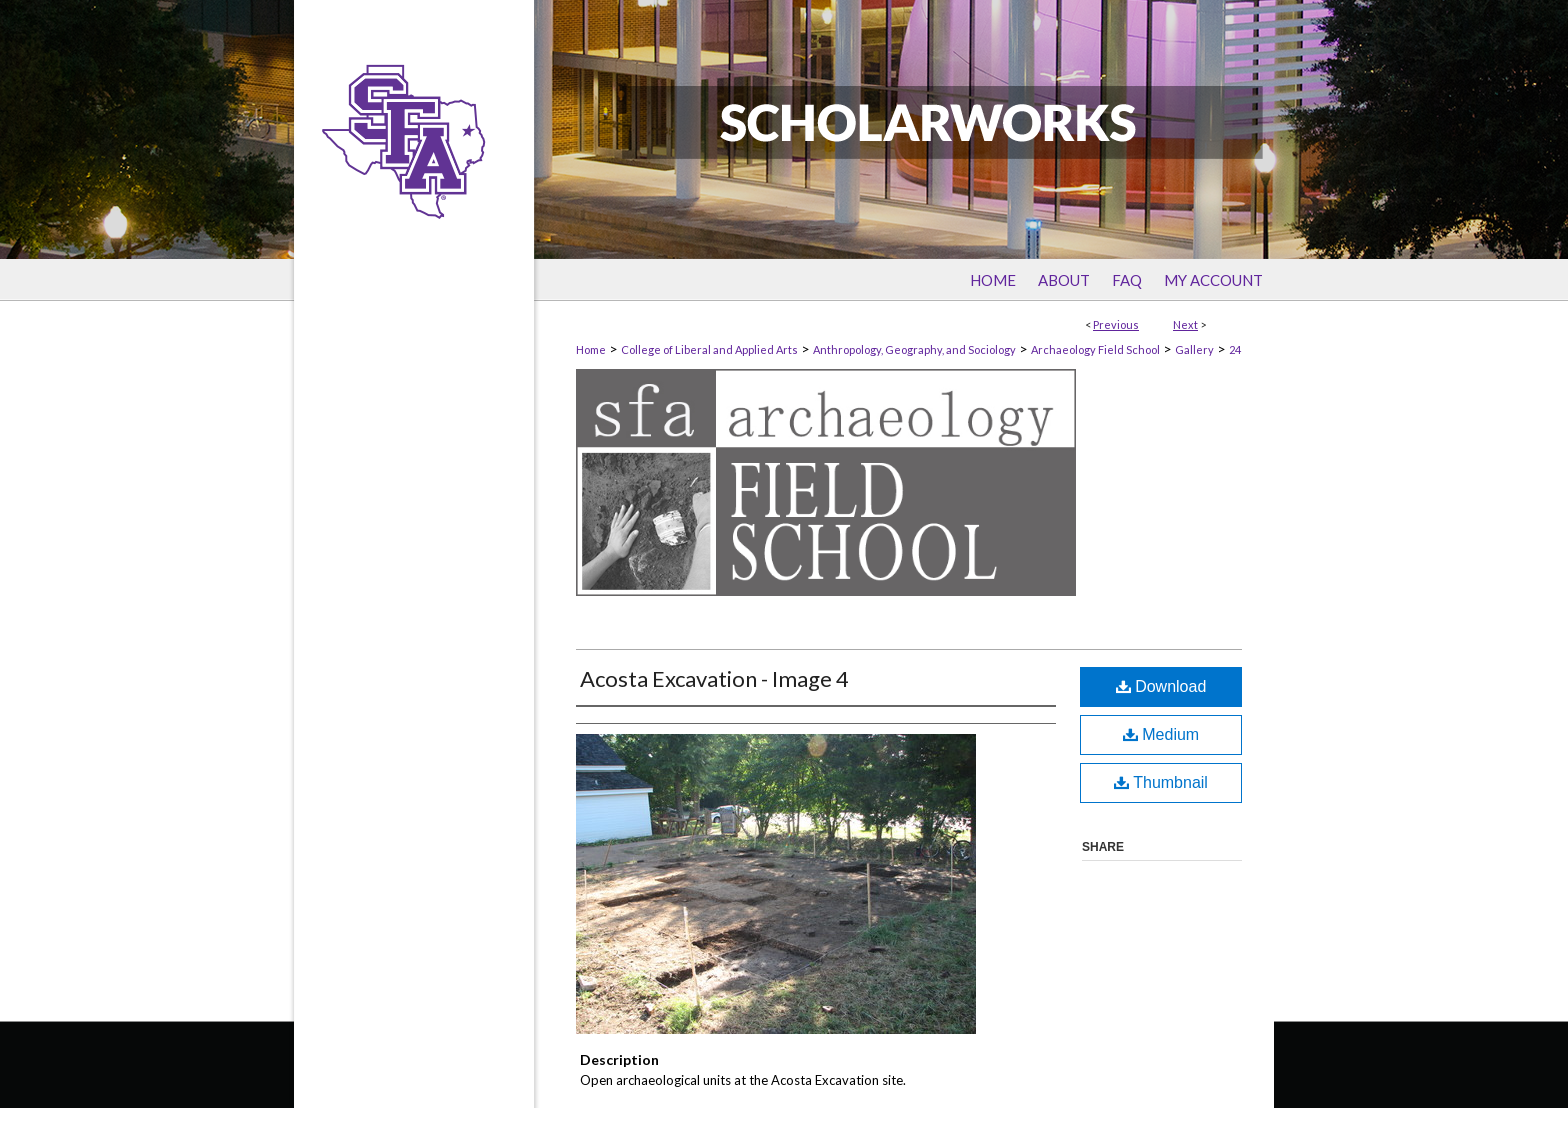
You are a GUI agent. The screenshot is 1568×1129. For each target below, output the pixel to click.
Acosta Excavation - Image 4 (714, 678)
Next (1185, 324)
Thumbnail (1161, 782)
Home (591, 349)
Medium (1161, 734)
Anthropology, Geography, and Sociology (914, 349)
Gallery (1194, 349)
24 (1235, 349)
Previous (1116, 324)
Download (1161, 686)
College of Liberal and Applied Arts (709, 349)
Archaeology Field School (1095, 349)
